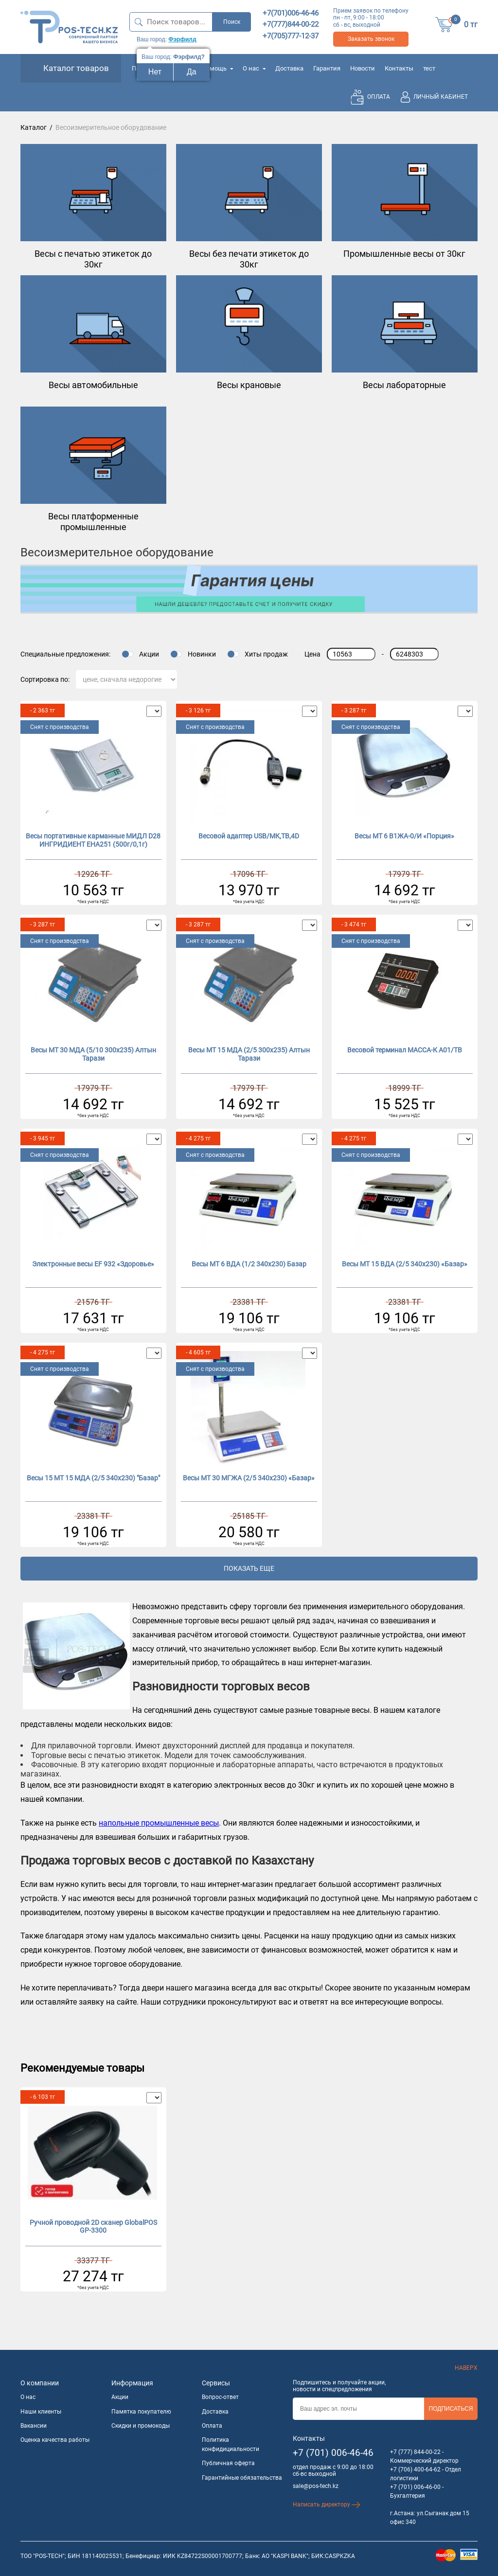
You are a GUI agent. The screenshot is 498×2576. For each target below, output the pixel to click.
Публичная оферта (228, 2463)
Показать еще (249, 1568)
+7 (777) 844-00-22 (415, 2452)
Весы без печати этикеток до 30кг (249, 259)
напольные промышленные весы (159, 1823)
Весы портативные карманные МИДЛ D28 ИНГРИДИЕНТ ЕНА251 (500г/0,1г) (93, 840)
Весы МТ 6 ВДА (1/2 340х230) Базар (249, 1264)
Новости (362, 68)
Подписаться (451, 2408)
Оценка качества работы (54, 2439)
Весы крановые (249, 385)
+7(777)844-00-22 (291, 24)
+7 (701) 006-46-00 (415, 2487)
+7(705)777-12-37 (291, 36)
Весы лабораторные (404, 385)
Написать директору (326, 2504)
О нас (254, 68)
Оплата (212, 2425)
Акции (149, 654)
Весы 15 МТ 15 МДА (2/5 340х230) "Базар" (93, 1478)
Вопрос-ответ (220, 2397)
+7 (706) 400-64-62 (415, 2469)
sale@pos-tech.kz (315, 2486)
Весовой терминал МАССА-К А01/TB (404, 1050)
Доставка (289, 68)
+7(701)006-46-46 (291, 13)
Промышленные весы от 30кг (404, 254)
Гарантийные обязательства (242, 2477)
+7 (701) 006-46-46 (333, 2452)
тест (429, 68)
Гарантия (326, 68)
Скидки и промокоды (140, 2425)
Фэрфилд (182, 39)
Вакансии (33, 2425)
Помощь (217, 68)
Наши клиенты (40, 2411)
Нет (154, 72)
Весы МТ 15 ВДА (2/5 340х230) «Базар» (404, 1264)
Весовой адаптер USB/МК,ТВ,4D (248, 836)
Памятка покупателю (141, 2411)
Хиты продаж (266, 654)
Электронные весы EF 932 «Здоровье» (93, 1264)
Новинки (202, 654)
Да (191, 72)
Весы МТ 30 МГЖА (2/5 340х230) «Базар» (249, 1478)
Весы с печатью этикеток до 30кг (93, 259)
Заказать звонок (371, 39)
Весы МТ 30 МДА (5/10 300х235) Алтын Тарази (93, 1054)
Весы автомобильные (93, 385)
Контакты (399, 68)
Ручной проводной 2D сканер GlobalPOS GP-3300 (93, 2227)
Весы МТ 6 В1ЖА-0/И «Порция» (404, 836)
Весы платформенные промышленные (93, 521)
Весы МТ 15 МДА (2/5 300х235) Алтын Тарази (249, 1054)
